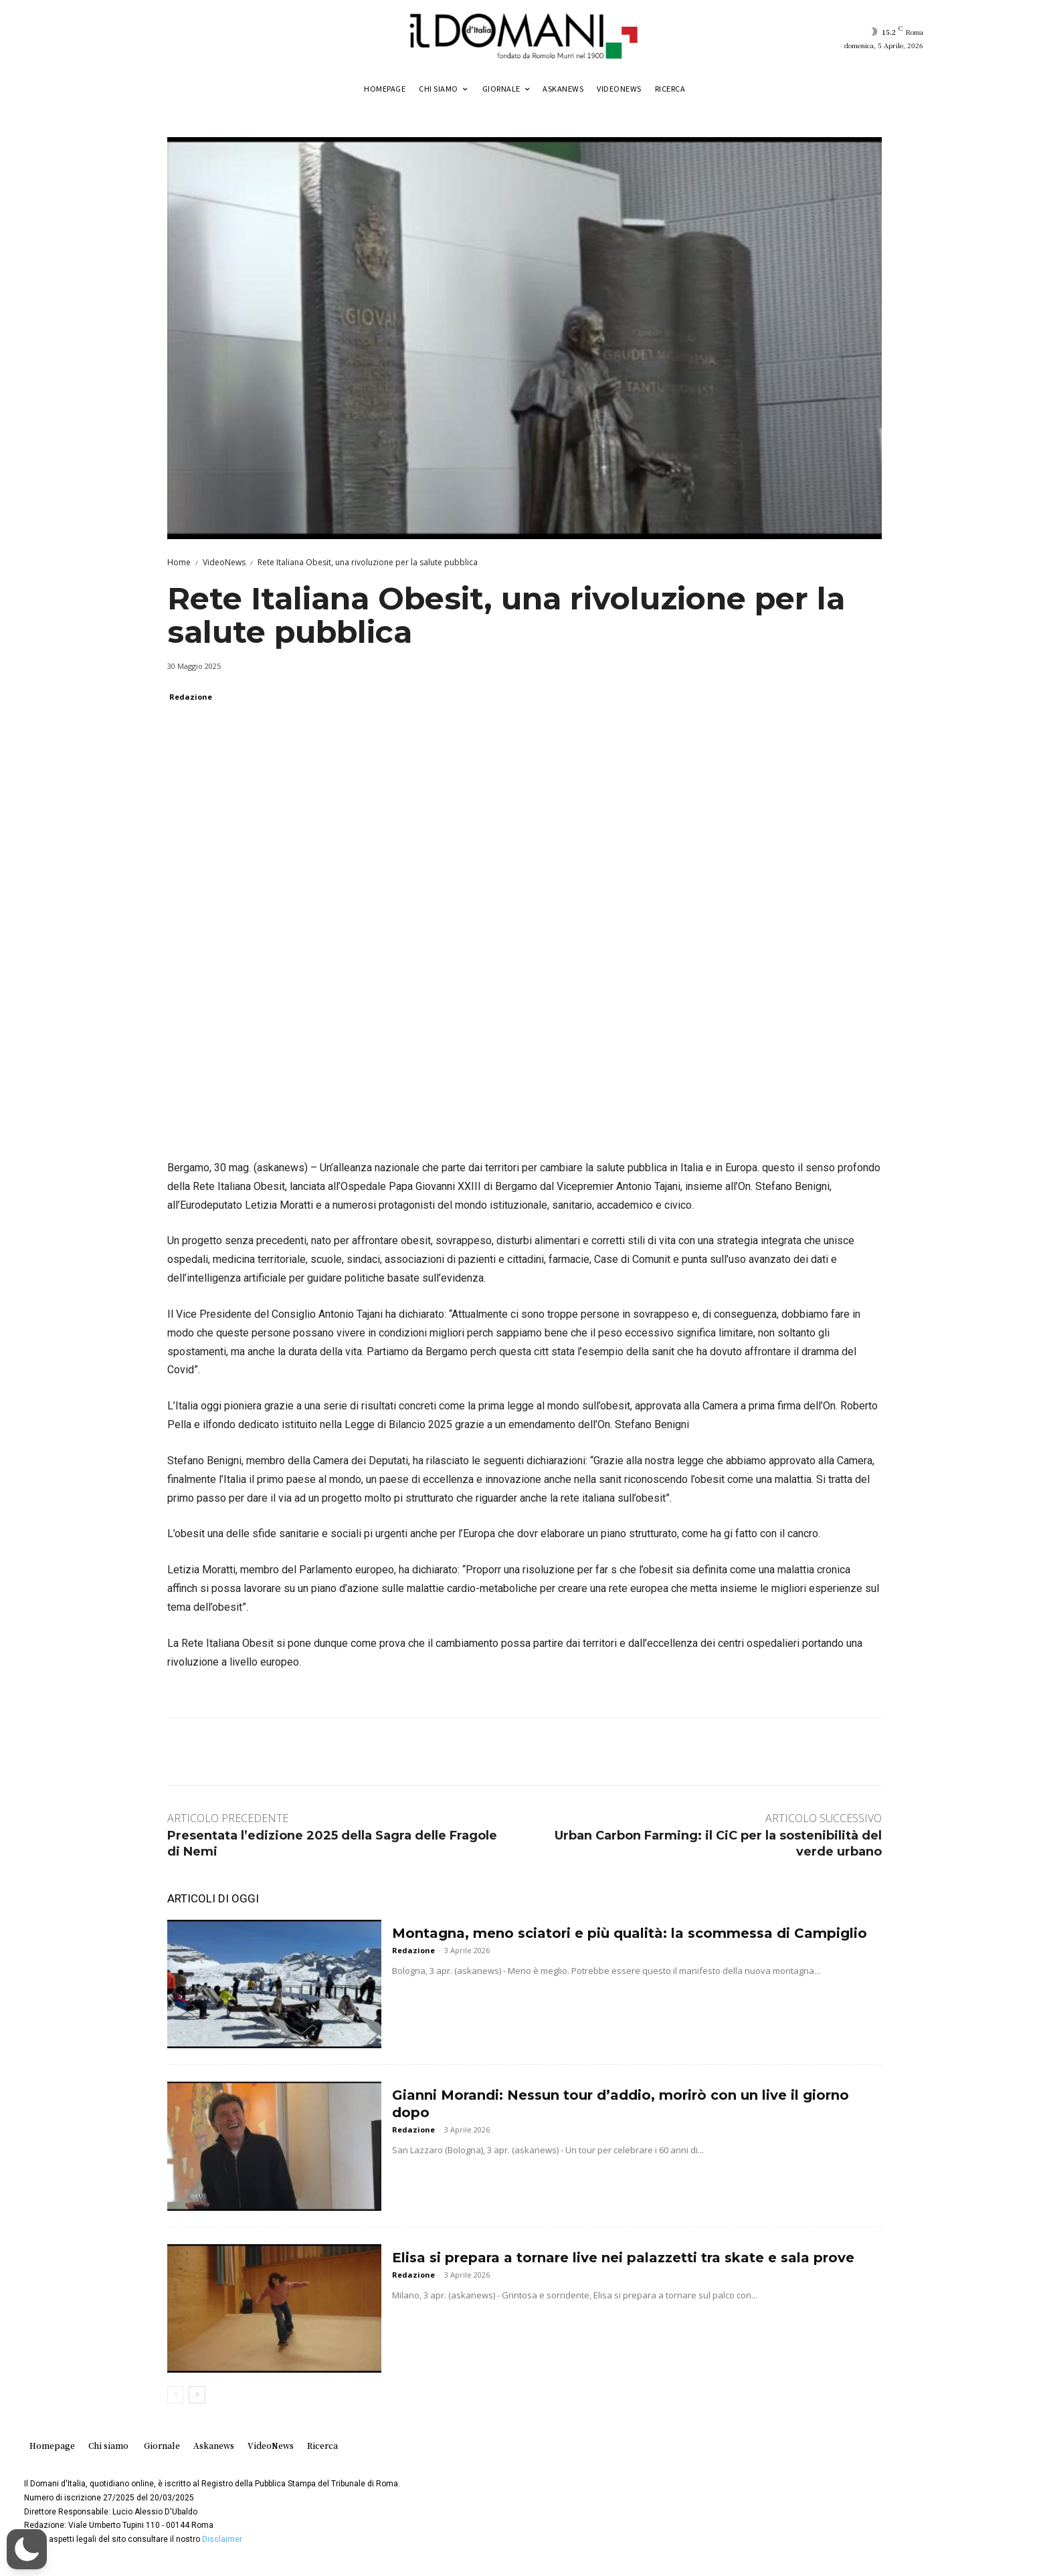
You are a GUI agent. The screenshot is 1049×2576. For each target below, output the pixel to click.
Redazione (190, 697)
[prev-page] (175, 2394)
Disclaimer (222, 2539)
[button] (27, 2549)
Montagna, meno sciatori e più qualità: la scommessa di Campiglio (629, 1933)
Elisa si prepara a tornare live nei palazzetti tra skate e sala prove (623, 2258)
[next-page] (197, 2394)
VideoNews (224, 562)
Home (179, 562)
